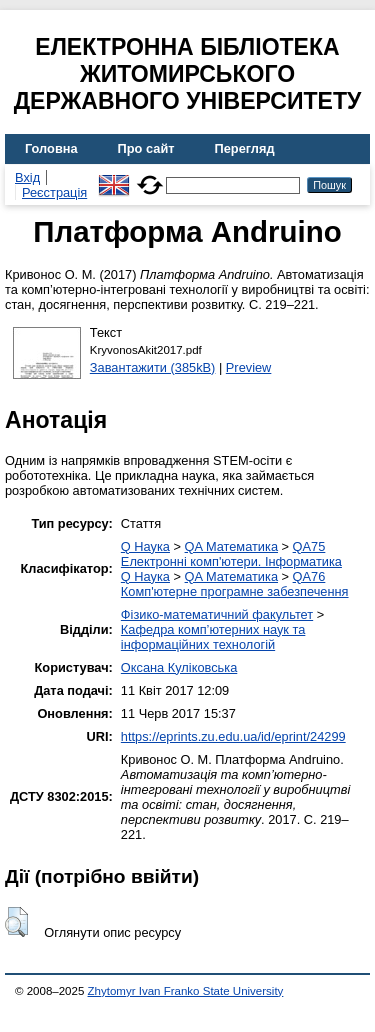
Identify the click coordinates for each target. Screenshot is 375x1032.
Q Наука (145, 546)
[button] (16, 922)
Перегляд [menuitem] (245, 148)
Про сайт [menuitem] (146, 148)
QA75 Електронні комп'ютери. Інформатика (231, 554)
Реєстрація (54, 192)
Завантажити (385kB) (153, 367)
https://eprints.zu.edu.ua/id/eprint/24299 (233, 736)
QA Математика (231, 546)
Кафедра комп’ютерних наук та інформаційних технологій (213, 637)
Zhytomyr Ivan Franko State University (186, 991)
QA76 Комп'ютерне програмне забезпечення (235, 584)
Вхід (27, 177)
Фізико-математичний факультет (217, 614)
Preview (249, 367)
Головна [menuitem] (51, 148)
